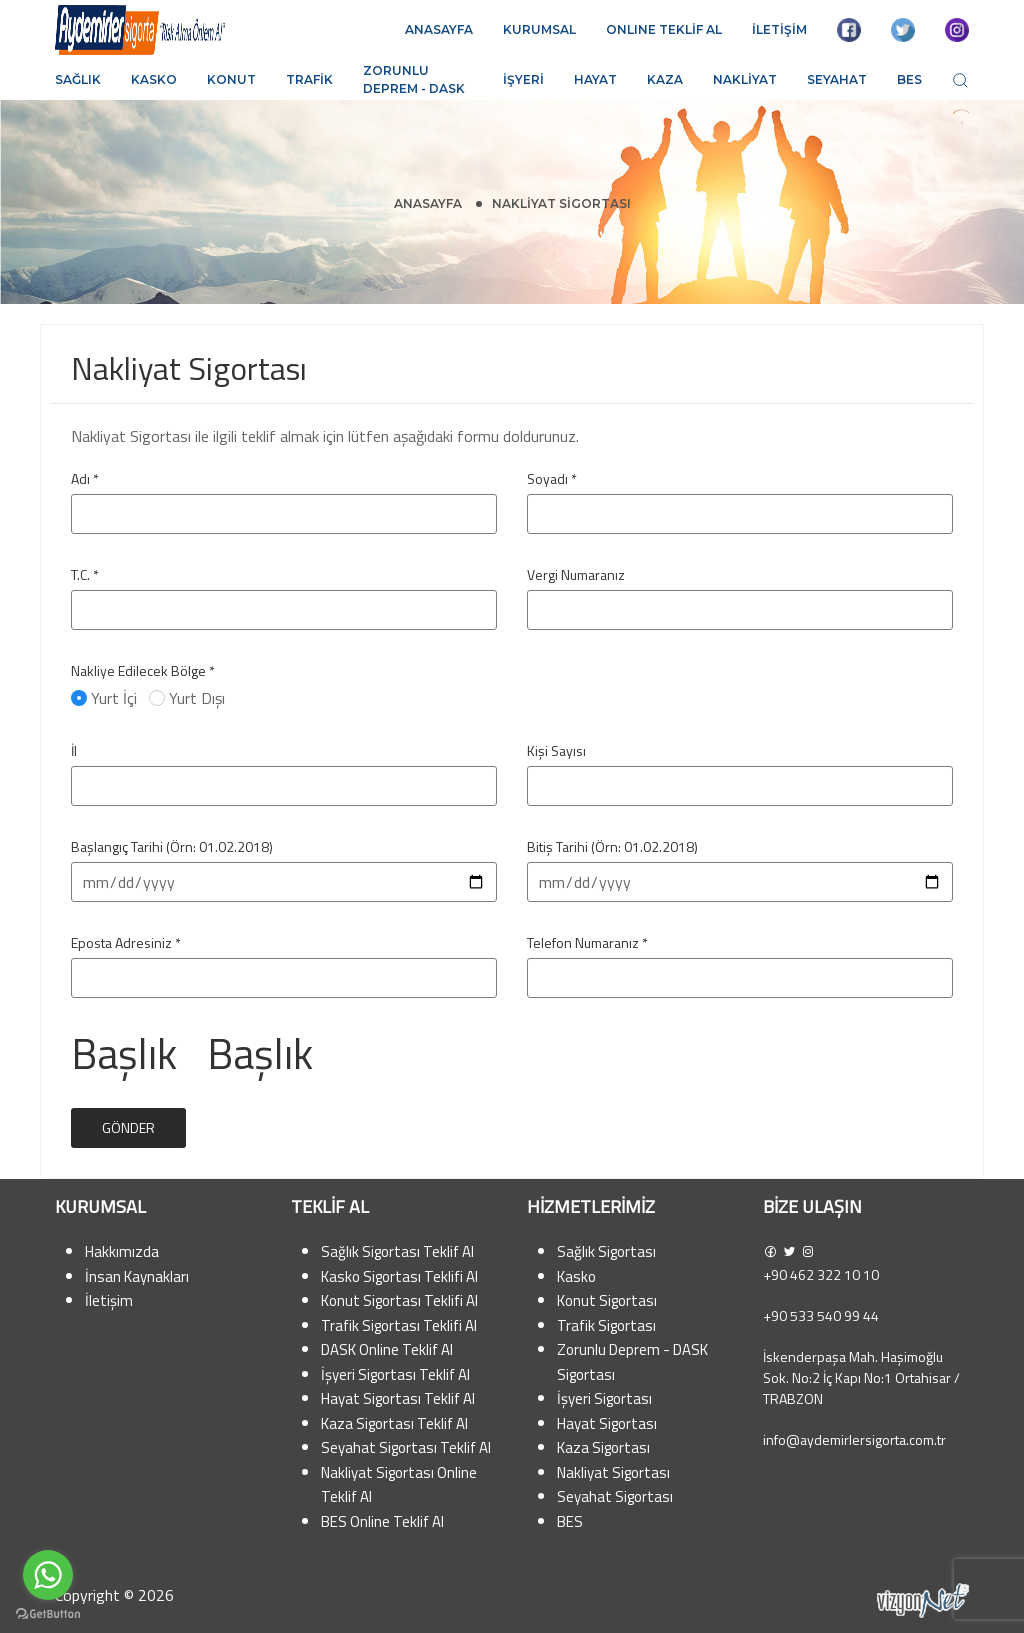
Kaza (665, 79)
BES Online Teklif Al (382, 1521)
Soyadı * (552, 478)
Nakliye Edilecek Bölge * (143, 670)
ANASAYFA (439, 29)
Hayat (595, 79)
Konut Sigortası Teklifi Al (399, 1300)
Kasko (154, 79)
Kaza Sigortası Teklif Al (394, 1423)
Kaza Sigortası (603, 1447)
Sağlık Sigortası (606, 1251)
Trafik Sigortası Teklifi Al (399, 1325)
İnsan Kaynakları (137, 1276)
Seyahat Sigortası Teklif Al (406, 1447)
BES (909, 79)
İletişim (109, 1300)
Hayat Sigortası (607, 1423)
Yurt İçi (106, 698)
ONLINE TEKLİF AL (664, 29)
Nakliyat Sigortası (613, 1472)
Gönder (128, 1127)
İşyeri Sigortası (604, 1398)
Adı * (85, 478)
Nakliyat (745, 79)
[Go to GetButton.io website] (48, 1613)
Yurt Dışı (189, 698)
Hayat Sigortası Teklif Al (398, 1398)
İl (74, 750)
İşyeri (523, 79)
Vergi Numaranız (576, 574)
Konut (231, 79)
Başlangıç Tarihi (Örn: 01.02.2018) (172, 846)
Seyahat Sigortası (615, 1496)
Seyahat (837, 79)
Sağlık (78, 79)
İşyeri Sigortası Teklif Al (395, 1374)
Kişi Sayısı (556, 750)
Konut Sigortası (607, 1300)
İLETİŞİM (779, 29)
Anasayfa (428, 203)
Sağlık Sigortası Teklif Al (397, 1251)
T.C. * (85, 574)
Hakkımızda (122, 1251)
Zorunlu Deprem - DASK (414, 79)
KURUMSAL (539, 29)
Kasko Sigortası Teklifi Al (399, 1276)
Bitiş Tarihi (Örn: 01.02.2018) (612, 846)
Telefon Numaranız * (587, 942)
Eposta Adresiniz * (126, 942)
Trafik (309, 79)
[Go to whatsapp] (48, 1575)
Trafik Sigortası (606, 1325)
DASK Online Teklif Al (387, 1349)
